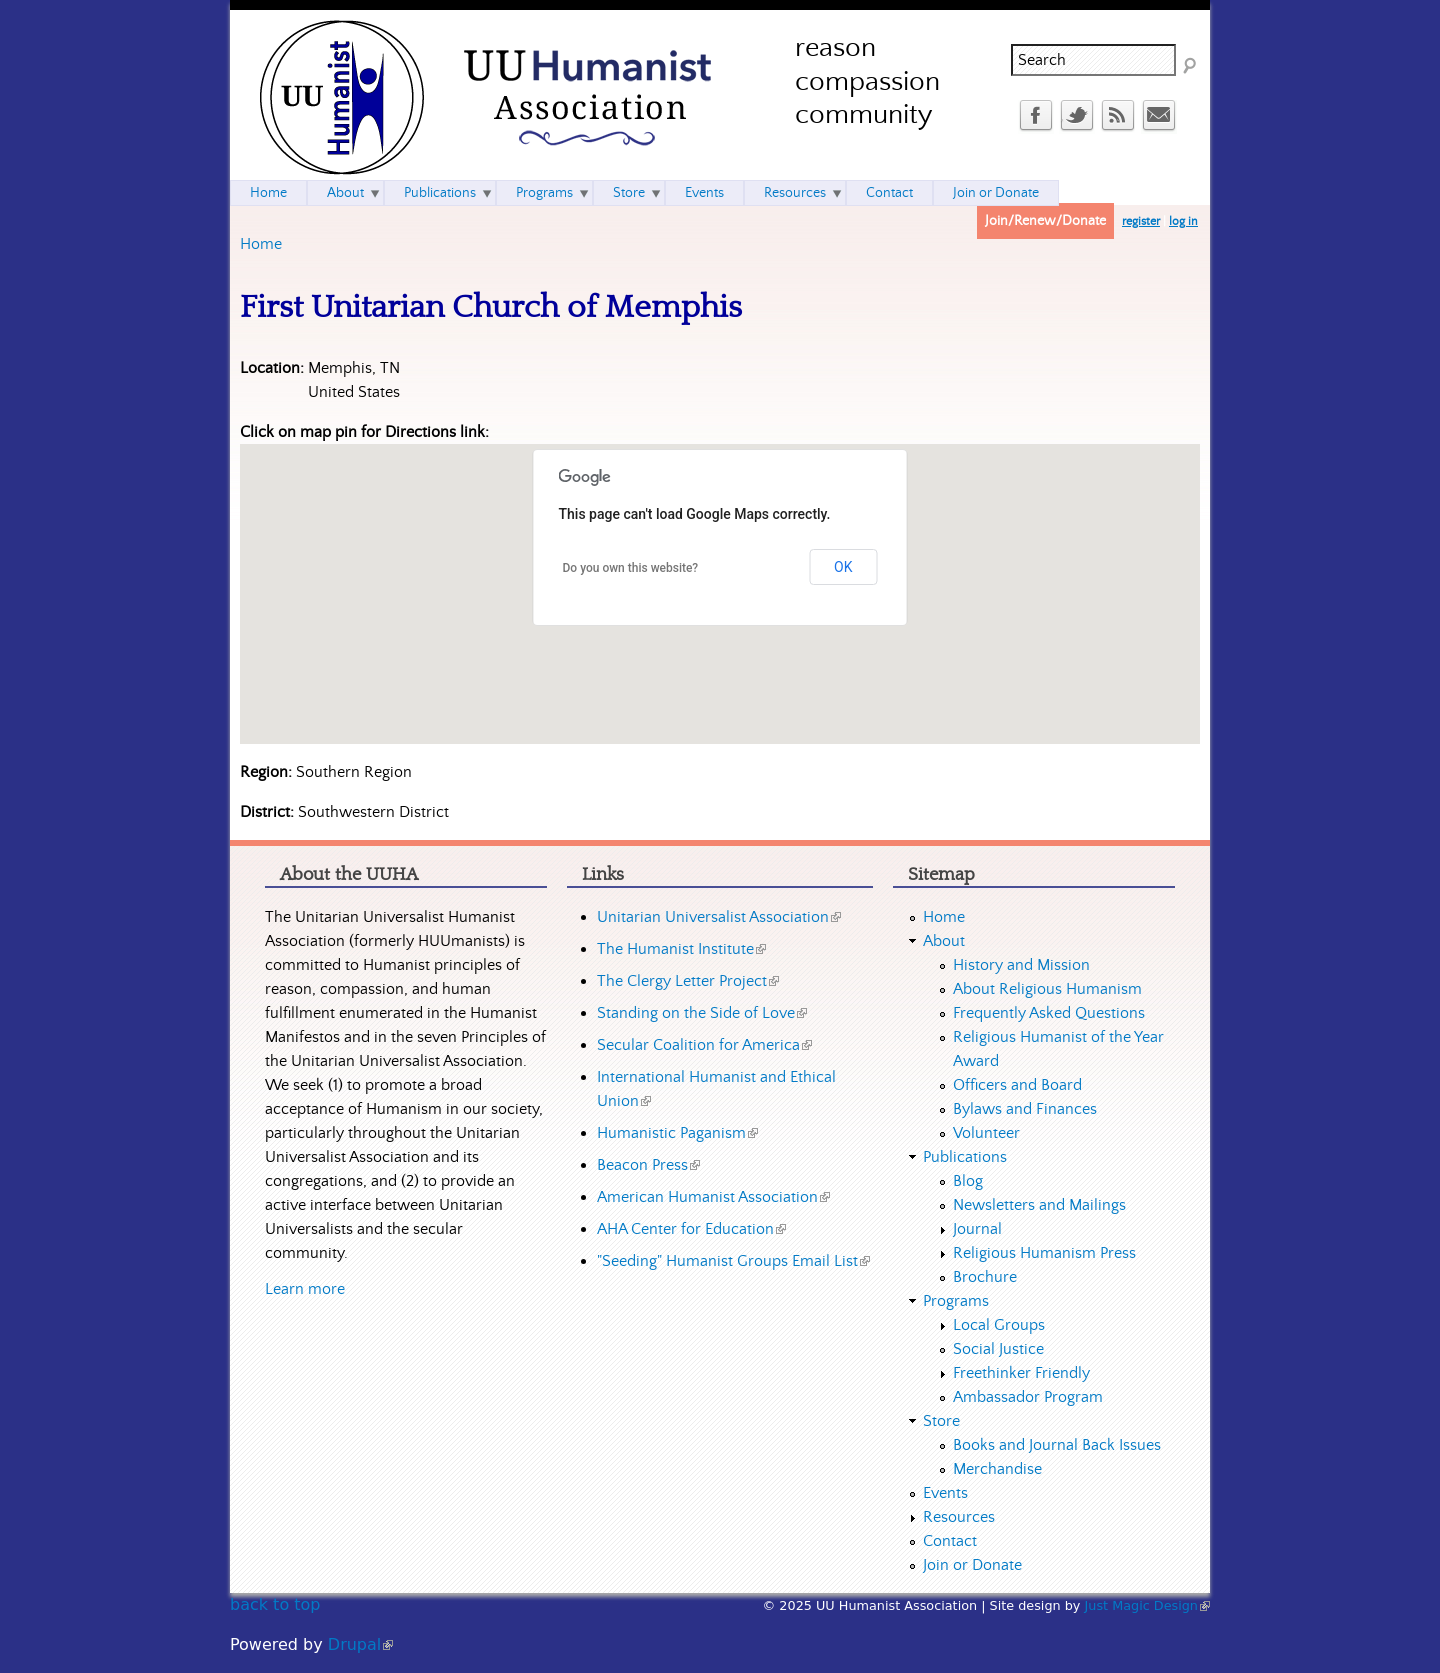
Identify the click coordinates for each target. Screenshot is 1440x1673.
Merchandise (997, 1469)
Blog (968, 1181)
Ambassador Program (1028, 1397)
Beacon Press (648, 1165)
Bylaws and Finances (1025, 1109)
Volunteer (986, 1133)
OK (843, 567)
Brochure (985, 1277)
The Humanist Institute (681, 949)
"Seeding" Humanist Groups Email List (733, 1261)
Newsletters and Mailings (1039, 1205)
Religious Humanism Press (1044, 1253)
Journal (977, 1229)
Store (629, 193)
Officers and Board (1017, 1085)
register (1141, 221)
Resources (795, 193)
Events (704, 193)
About (345, 193)
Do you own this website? (631, 568)
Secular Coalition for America (704, 1045)
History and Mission (1021, 965)
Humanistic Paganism (677, 1133)
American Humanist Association (713, 1197)
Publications (440, 193)
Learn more (305, 1289)
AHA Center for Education (691, 1229)
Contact (889, 193)
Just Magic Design (1148, 1605)
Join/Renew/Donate (1045, 221)
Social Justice (998, 1349)
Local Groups (999, 1325)
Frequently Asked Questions (1049, 1013)
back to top (275, 1604)
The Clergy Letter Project (688, 981)
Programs (544, 193)
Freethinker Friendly (1021, 1373)
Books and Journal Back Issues (1057, 1445)
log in (1183, 221)
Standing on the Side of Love (702, 1013)
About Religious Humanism (1047, 989)
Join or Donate (996, 193)
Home (261, 244)
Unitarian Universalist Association (719, 917)
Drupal (360, 1644)
